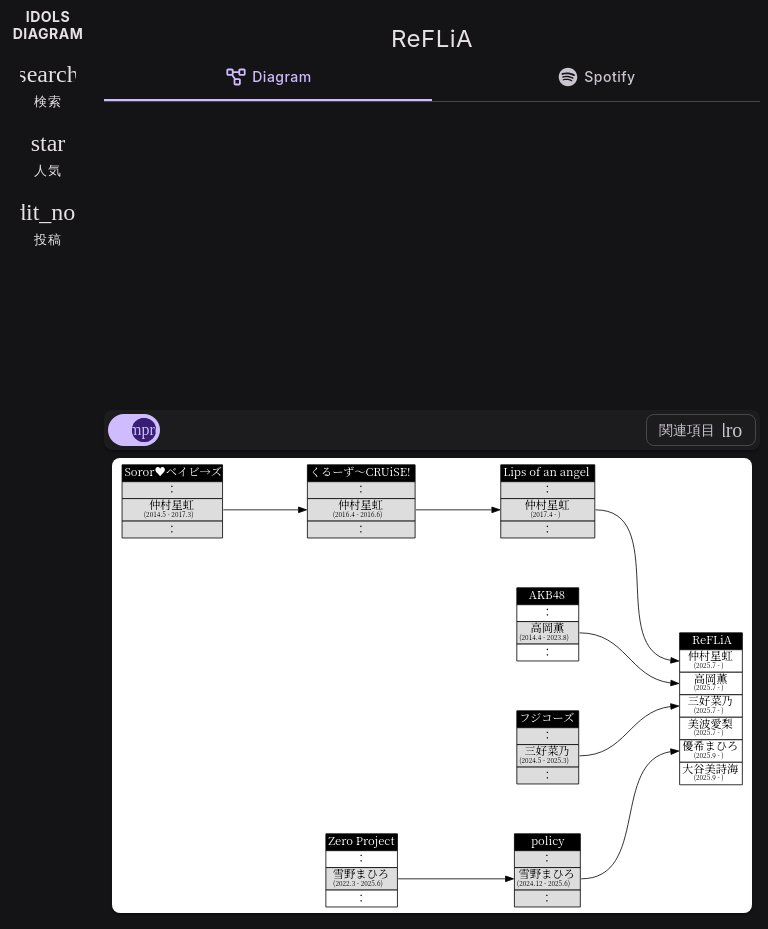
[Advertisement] (432, 252)
